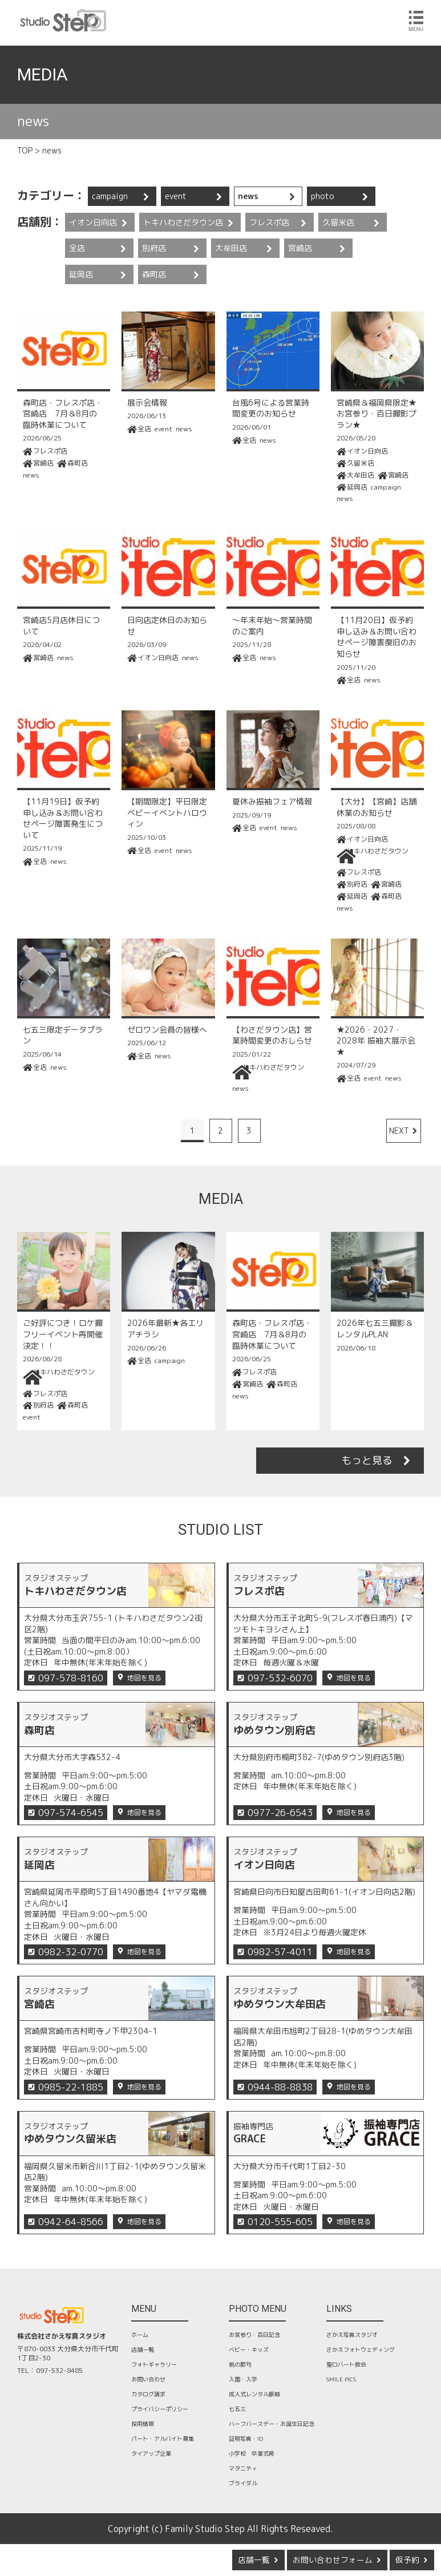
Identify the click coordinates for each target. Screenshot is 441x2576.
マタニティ (243, 2468)
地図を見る (144, 1678)
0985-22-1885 (70, 2087)
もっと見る (367, 1460)
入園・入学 (243, 2379)
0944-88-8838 (280, 2087)
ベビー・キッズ (249, 2349)
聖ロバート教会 (346, 2364)
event (176, 196)
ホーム (139, 2335)
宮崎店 (300, 247)
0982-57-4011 (280, 1952)
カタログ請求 (148, 2394)
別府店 (154, 247)
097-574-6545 (70, 1812)
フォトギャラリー (154, 2364)
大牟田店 (231, 247)
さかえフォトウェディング (360, 2349)
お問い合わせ (148, 2379)
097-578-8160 (70, 1678)
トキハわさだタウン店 (183, 222)
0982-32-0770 (70, 1952)
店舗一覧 (254, 2559)
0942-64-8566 (70, 2221)
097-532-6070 (280, 1678)
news (248, 196)
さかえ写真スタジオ (352, 2335)
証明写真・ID (246, 2438)
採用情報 (142, 2424)
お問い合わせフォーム (333, 2559)
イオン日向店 (93, 222)
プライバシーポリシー (159, 2409)
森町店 (154, 274)
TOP (25, 150)
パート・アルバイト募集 (162, 2438)
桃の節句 (240, 2364)
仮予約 (407, 2559)
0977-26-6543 (280, 1812)
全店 (77, 247)
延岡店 (81, 274)
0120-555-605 (280, 2221)
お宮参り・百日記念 (254, 2335)
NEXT (399, 1130)
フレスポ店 (269, 222)
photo (322, 196)
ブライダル (243, 2483)
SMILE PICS (341, 2379)
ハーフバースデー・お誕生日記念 (271, 2424)
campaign (110, 196)
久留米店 (338, 222)
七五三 (237, 2409)
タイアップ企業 (151, 2453)
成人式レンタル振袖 (254, 2394)
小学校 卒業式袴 (251, 2453)
